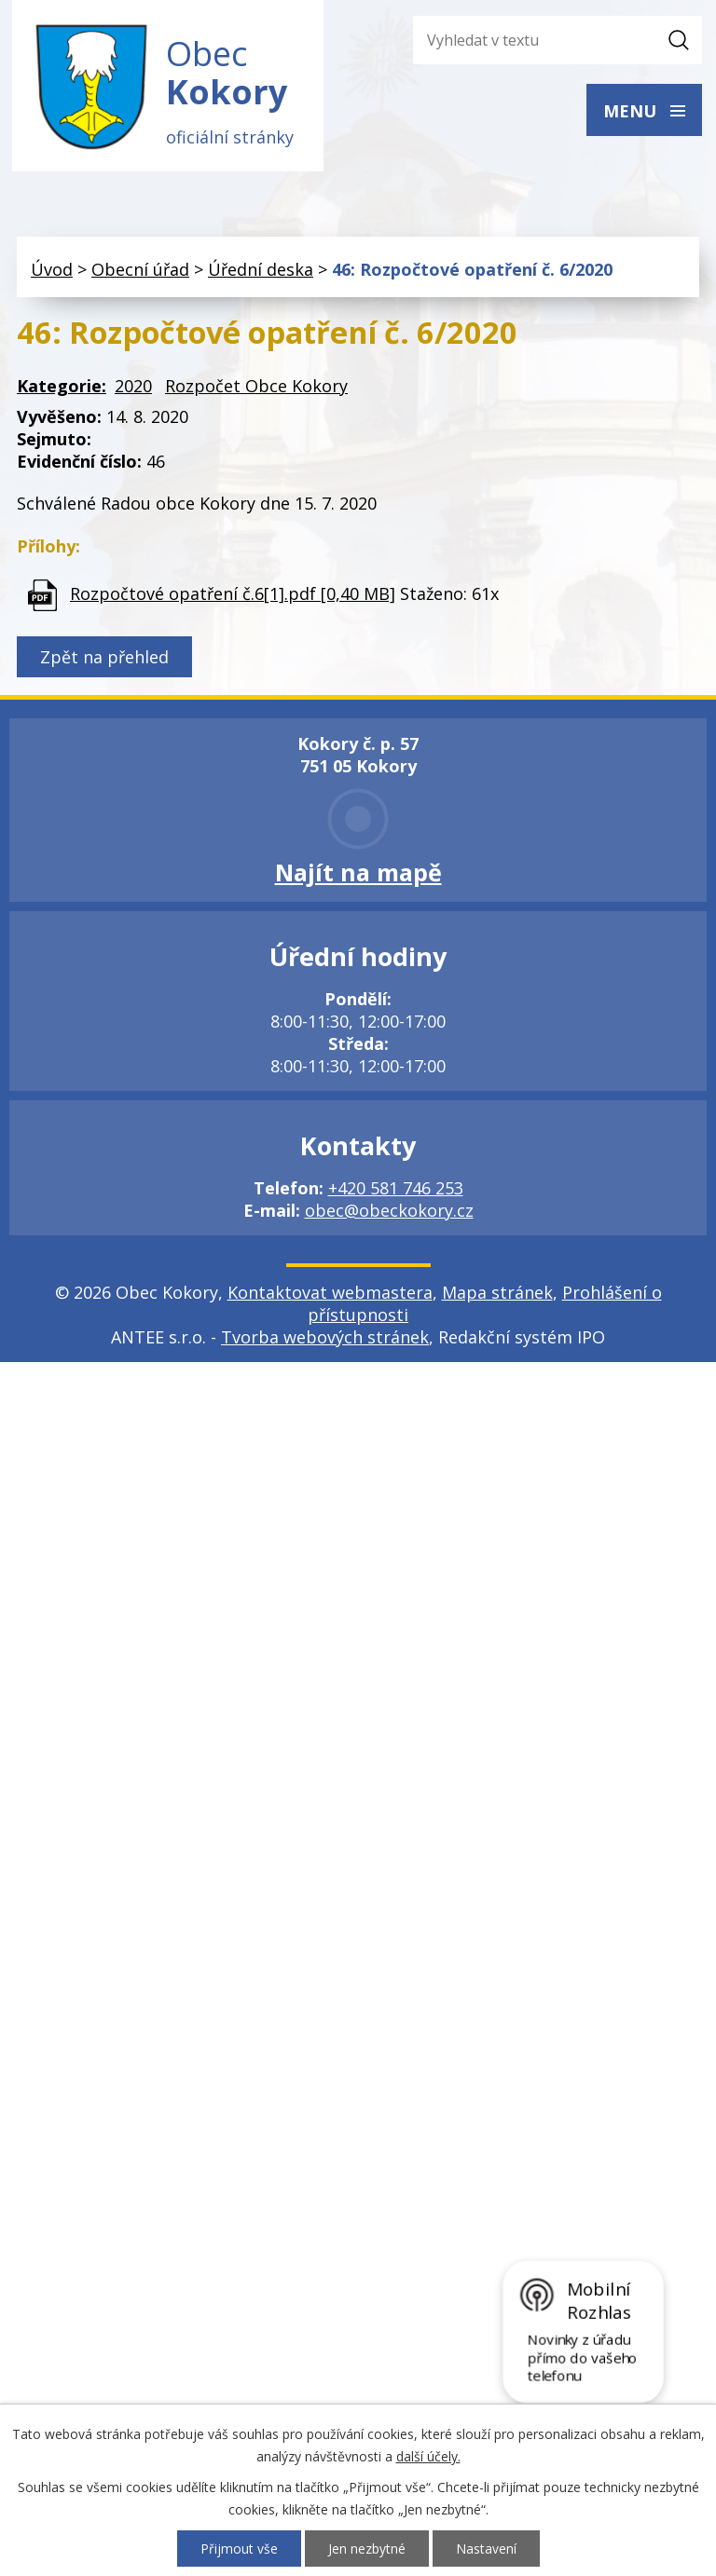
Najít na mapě (358, 874)
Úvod (52, 271)
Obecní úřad (140, 271)
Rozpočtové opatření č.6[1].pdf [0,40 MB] (232, 595)
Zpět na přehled (104, 658)
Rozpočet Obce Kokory (256, 388)
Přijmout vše (239, 2548)
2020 (133, 388)
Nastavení (486, 2548)
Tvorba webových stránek (325, 1339)
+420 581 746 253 (395, 1190)
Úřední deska (260, 271)
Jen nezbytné (367, 2548)
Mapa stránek (497, 1294)
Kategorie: (61, 388)
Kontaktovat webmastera (330, 1294)
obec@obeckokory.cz (389, 1212)
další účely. (428, 2456)
